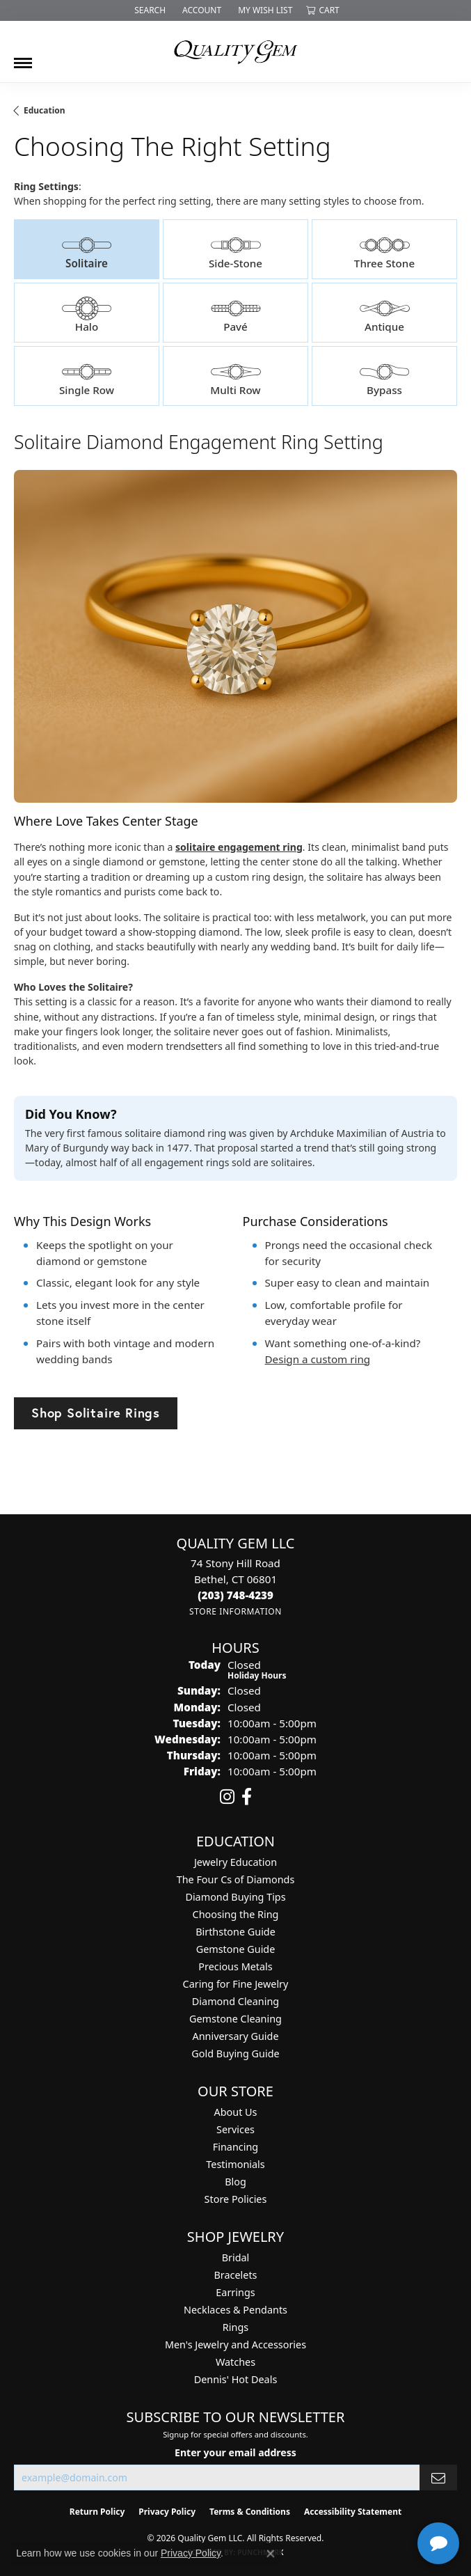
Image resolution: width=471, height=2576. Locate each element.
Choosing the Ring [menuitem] (236, 1914)
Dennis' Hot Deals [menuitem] (236, 2379)
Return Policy (97, 2512)
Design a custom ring (318, 1359)
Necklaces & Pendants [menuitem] (235, 2309)
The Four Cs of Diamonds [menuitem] (236, 1879)
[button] (148, 10)
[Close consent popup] (270, 2554)
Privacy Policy (166, 2512)
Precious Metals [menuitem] (235, 1966)
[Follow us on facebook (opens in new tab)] (246, 1797)
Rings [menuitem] (235, 2327)
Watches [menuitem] (235, 2362)
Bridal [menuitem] (236, 2257)
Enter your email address (235, 2452)
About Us (235, 2112)
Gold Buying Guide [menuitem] (235, 2053)
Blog (235, 2181)
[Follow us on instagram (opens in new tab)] (227, 1797)
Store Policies (236, 2199)
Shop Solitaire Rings (95, 1412)
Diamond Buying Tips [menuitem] (235, 1896)
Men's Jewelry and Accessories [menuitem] (235, 2344)
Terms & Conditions (249, 2512)
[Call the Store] (235, 1595)
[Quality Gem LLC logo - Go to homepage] (235, 51)
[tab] (86, 249)
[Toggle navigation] (23, 58)
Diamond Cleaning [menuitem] (235, 2001)
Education (44, 110)
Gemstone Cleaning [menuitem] (235, 2018)
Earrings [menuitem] (235, 2292)
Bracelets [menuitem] (235, 2275)
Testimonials (235, 2164)
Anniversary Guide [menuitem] (235, 2036)
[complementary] (370, 2499)
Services (235, 2129)
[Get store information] (235, 1611)
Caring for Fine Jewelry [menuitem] (236, 1983)
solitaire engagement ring (239, 847)
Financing (235, 2146)
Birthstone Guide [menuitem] (235, 1931)
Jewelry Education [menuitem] (235, 1862)
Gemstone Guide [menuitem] (236, 1949)
